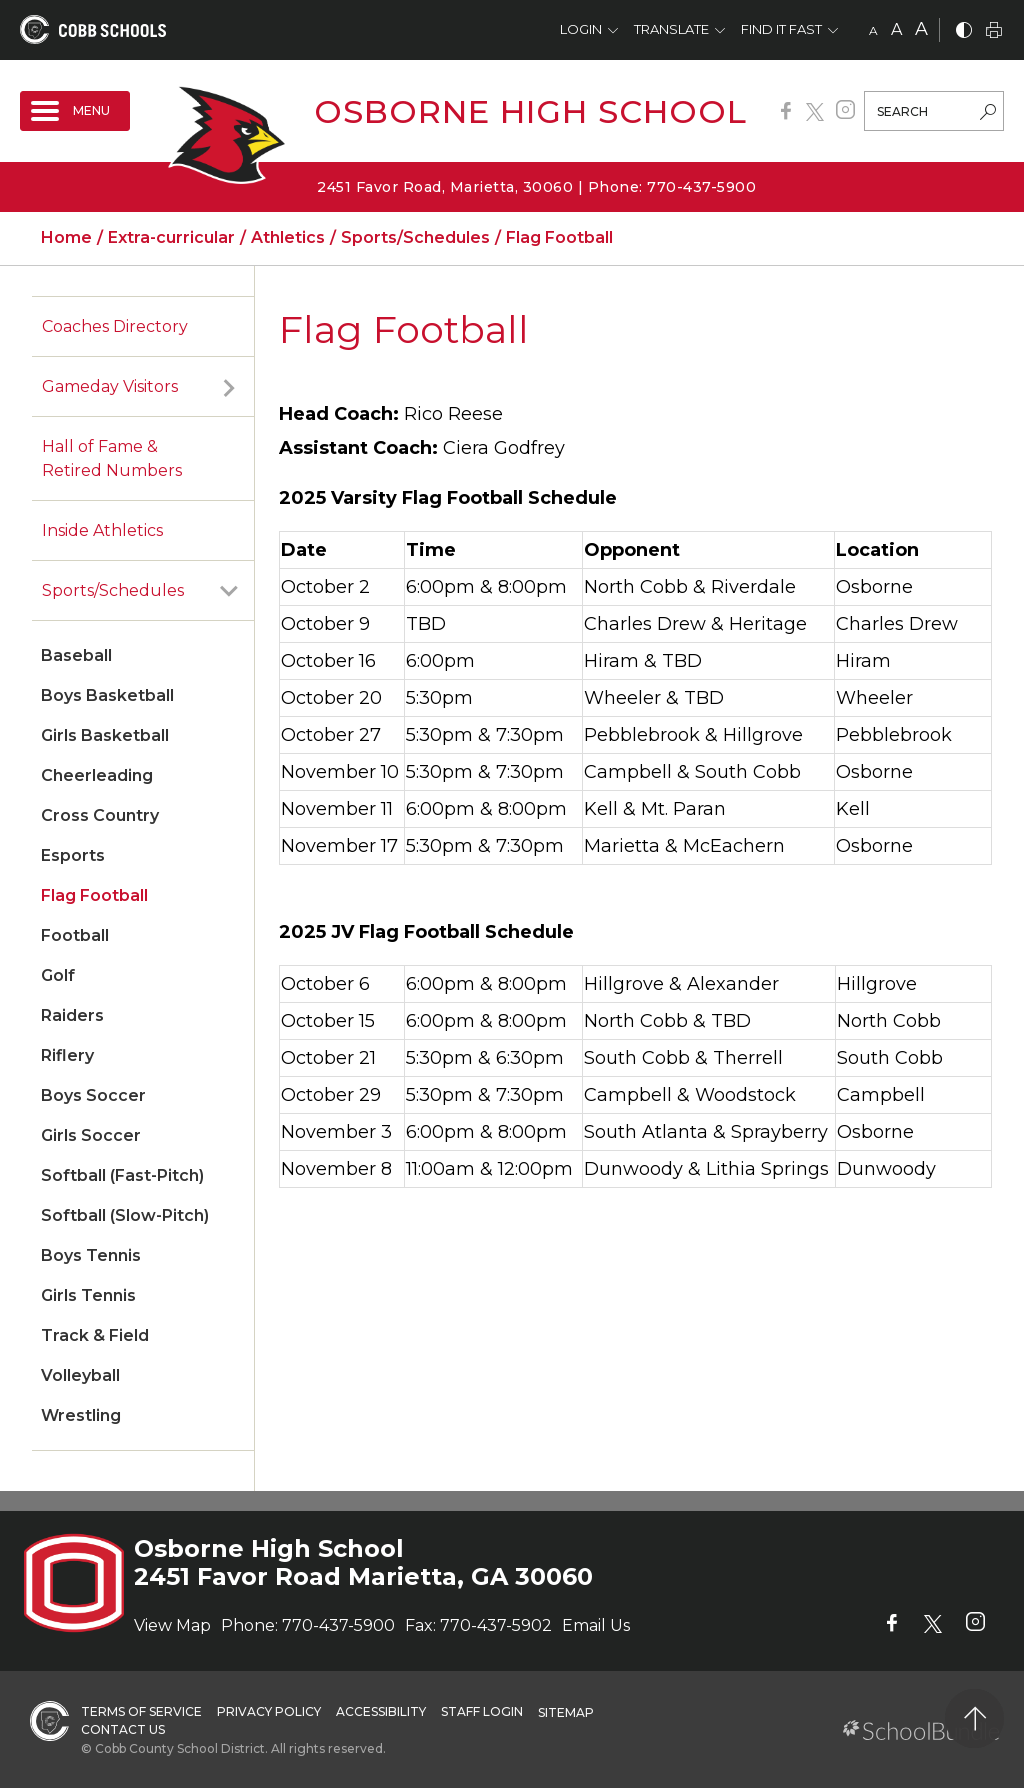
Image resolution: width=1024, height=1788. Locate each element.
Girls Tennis (88, 1295)
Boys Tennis (91, 1255)
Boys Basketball (107, 695)
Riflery (67, 1055)
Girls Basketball (105, 735)
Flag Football (94, 895)
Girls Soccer (91, 1135)
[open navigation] (75, 111)
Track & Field (95, 1335)
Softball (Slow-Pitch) (125, 1215)
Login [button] (581, 29)
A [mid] (896, 29)
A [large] (921, 29)
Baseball (76, 655)
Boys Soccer (93, 1095)
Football (75, 935)
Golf (58, 975)
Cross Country (100, 815)
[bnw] (964, 31)
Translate (671, 29)
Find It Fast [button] (781, 29)
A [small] (873, 30)
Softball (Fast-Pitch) (122, 1175)
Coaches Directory (115, 326)
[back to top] (974, 1718)
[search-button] (988, 114)
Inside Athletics (102, 530)
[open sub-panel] (229, 387)
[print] (994, 31)
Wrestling (81, 1415)
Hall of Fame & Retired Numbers (112, 458)
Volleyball (80, 1375)
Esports (73, 855)
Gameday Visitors (110, 386)
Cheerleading (97, 775)
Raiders (72, 1015)
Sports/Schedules (113, 590)
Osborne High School (530, 111)
